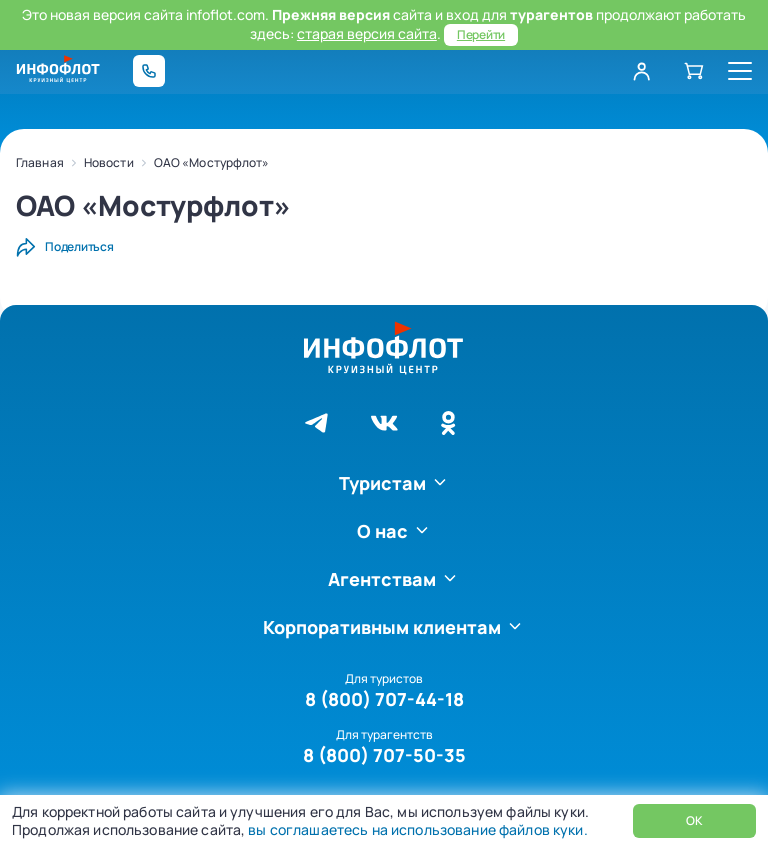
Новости (109, 162)
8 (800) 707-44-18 (384, 699)
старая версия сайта (367, 33)
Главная (40, 162)
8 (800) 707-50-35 (384, 755)
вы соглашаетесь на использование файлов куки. (416, 829)
